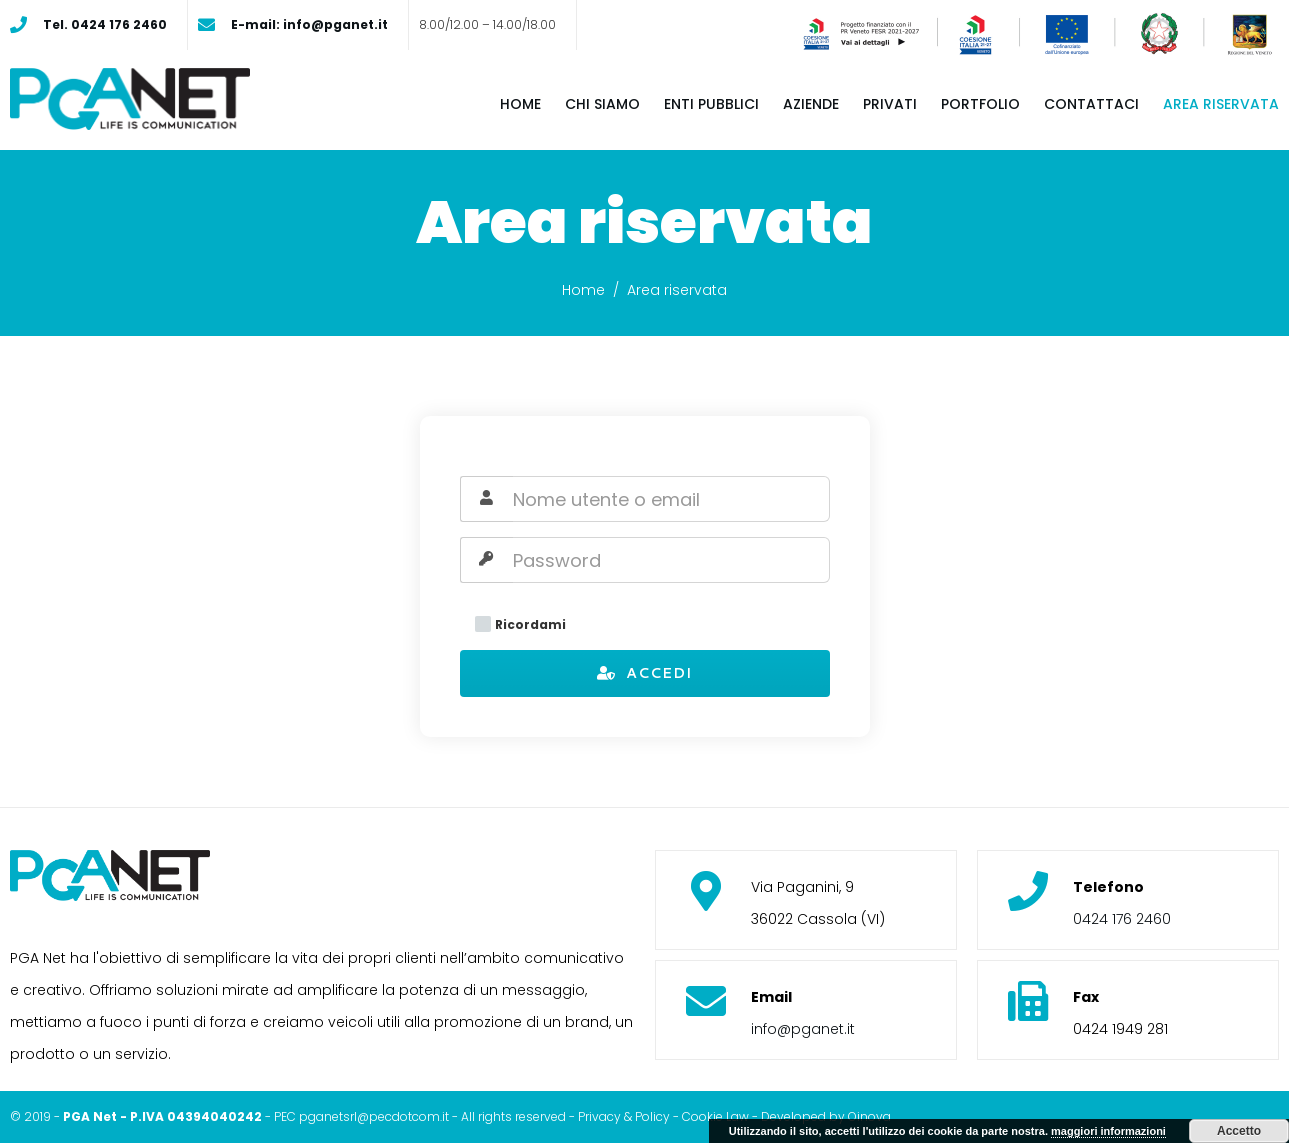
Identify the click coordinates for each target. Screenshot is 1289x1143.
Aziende (811, 104)
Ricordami (520, 625)
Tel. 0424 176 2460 (105, 24)
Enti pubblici (711, 104)
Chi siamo (602, 104)
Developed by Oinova (826, 1116)
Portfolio (980, 104)
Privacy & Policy (624, 1116)
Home (520, 104)
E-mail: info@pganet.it (309, 24)
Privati (890, 104)
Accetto (1239, 1131)
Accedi (644, 673)
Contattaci (1091, 104)
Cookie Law (715, 1116)
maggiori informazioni (1108, 1131)
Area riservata (1221, 104)
